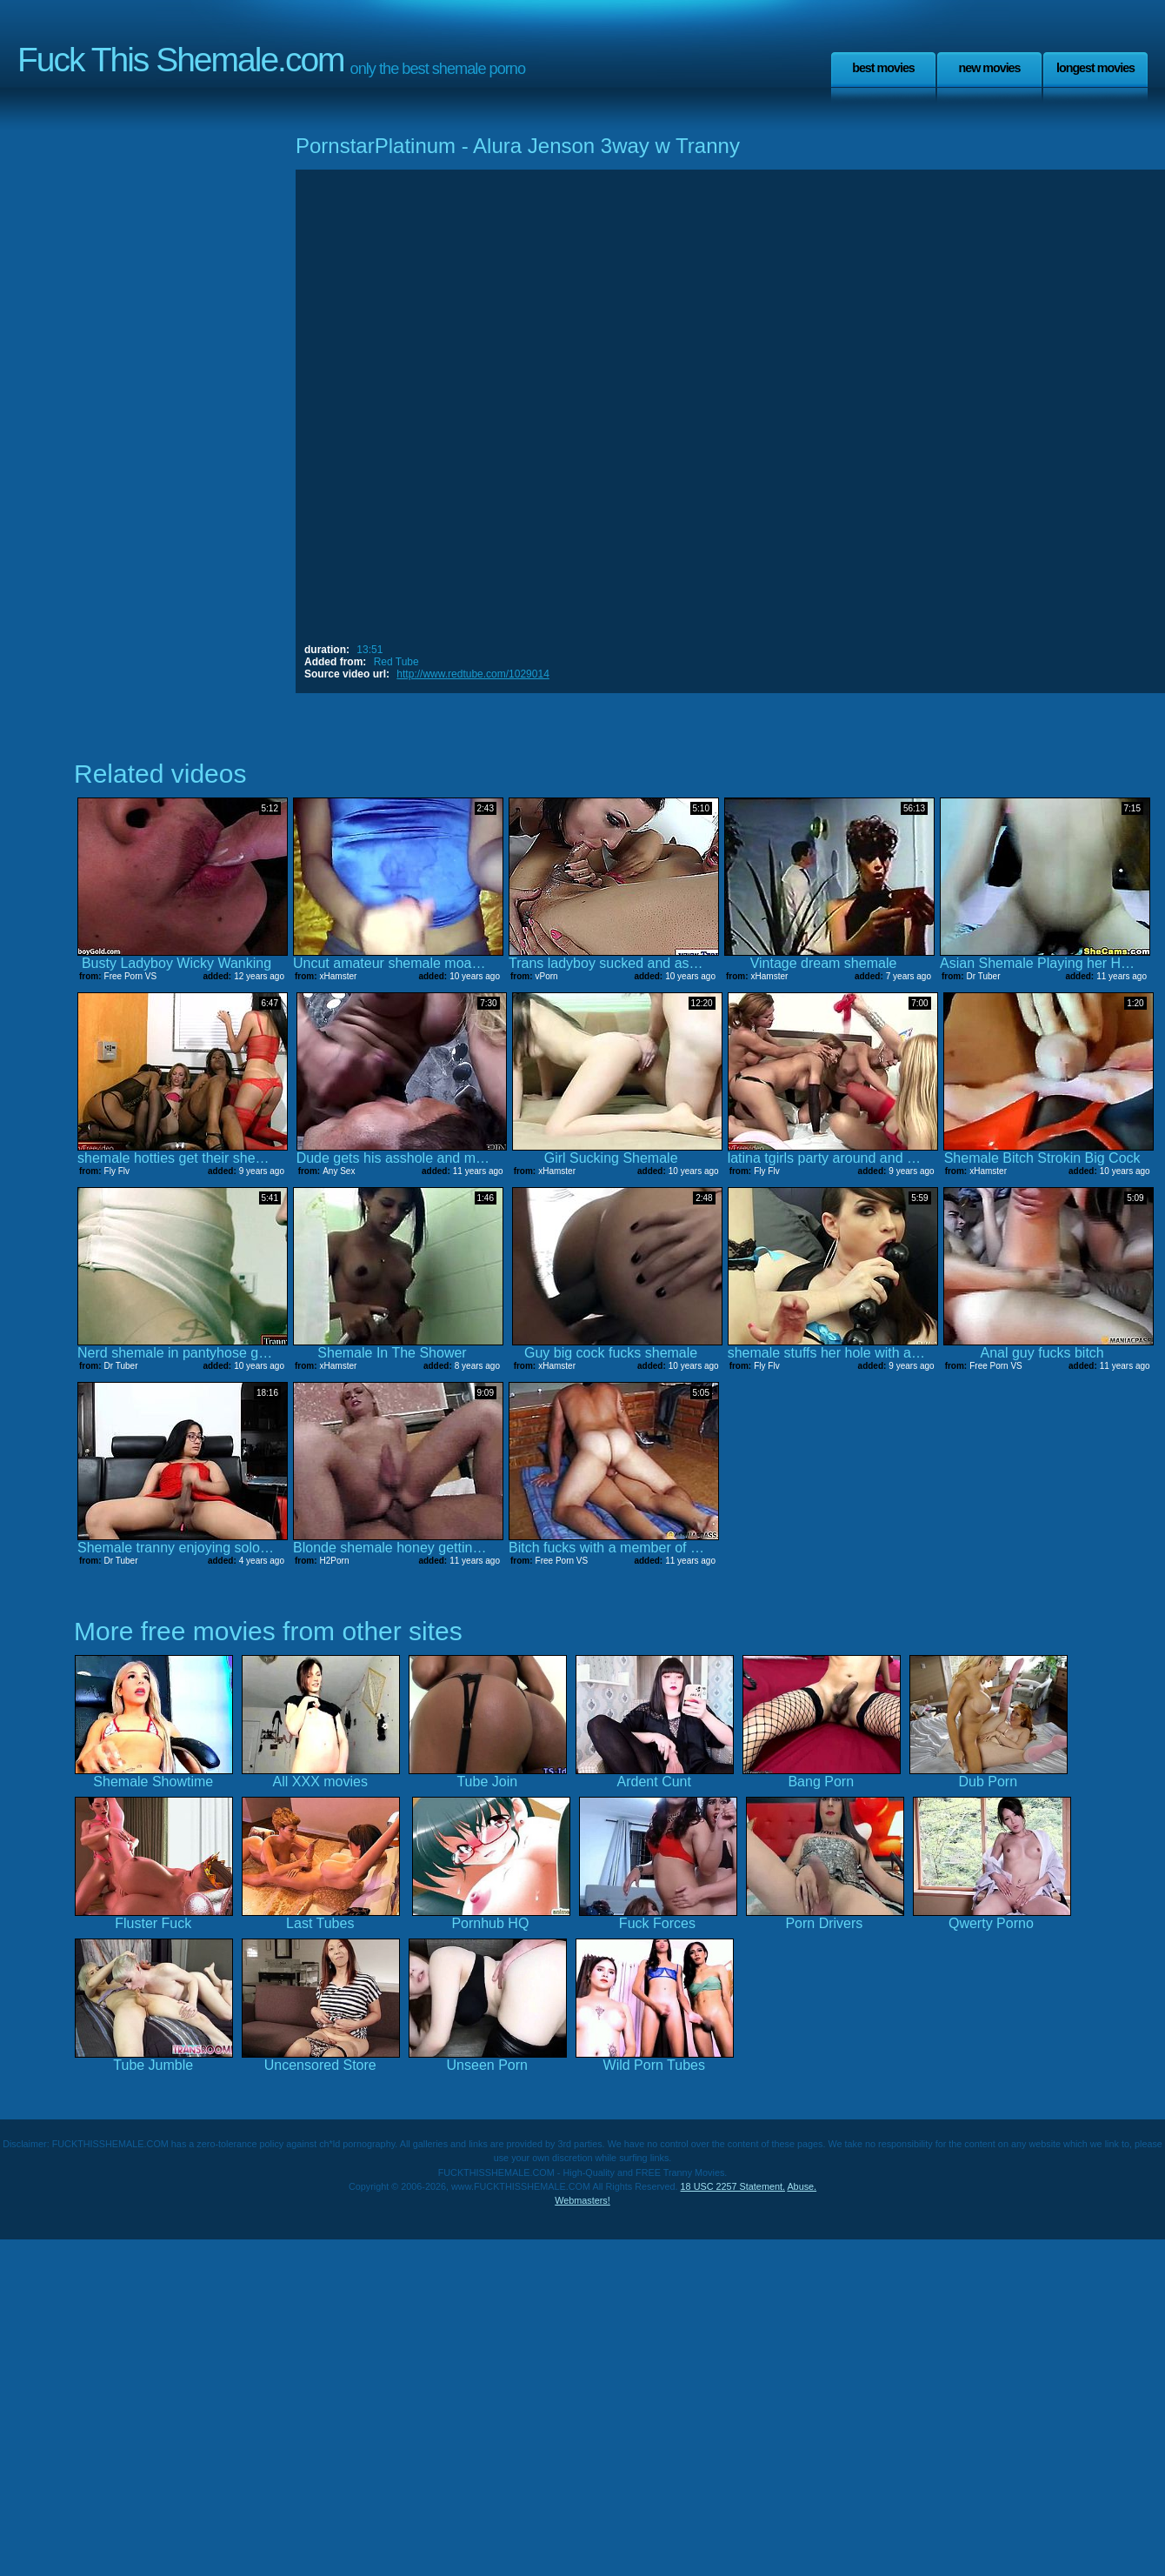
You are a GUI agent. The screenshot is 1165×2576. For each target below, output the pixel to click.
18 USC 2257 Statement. (733, 2186)
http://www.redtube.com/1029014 (472, 674)
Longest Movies (1095, 68)
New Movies (989, 68)
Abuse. (801, 2186)
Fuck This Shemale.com (180, 59)
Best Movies (883, 68)
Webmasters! (582, 2200)
